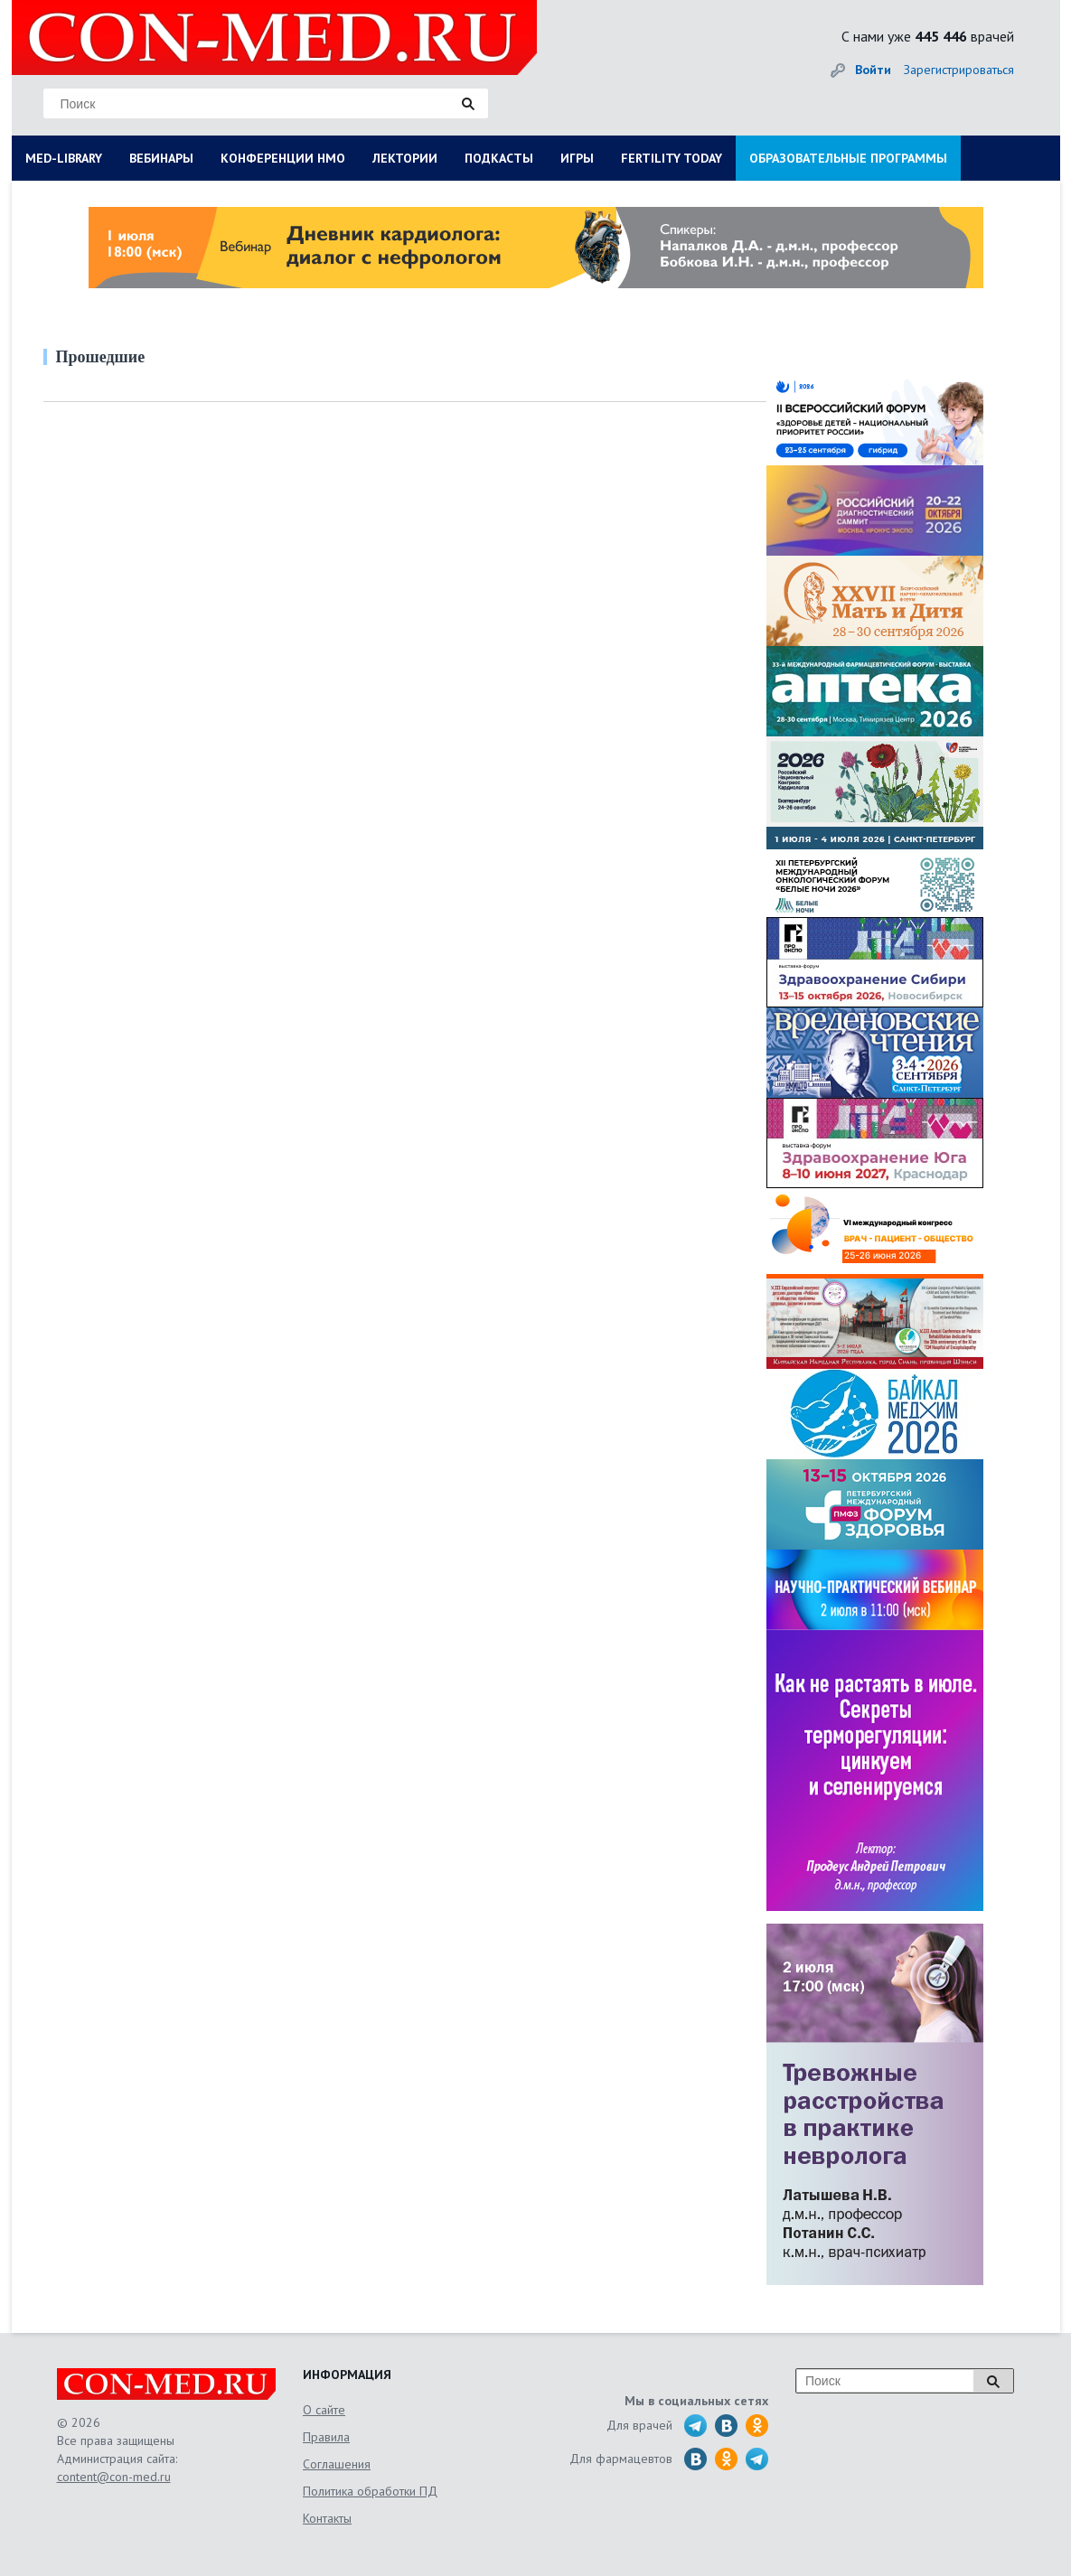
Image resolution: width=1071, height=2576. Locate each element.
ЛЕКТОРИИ (404, 158)
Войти (873, 69)
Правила (326, 2437)
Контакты (327, 2518)
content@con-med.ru (114, 2476)
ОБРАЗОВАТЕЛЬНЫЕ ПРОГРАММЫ (848, 158)
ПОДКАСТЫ (499, 158)
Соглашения (337, 2464)
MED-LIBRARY (63, 158)
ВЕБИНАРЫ (161, 158)
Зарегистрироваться (959, 69)
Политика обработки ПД (370, 2491)
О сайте (324, 2410)
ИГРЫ (577, 158)
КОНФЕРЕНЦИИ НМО (283, 158)
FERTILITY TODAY (671, 158)
